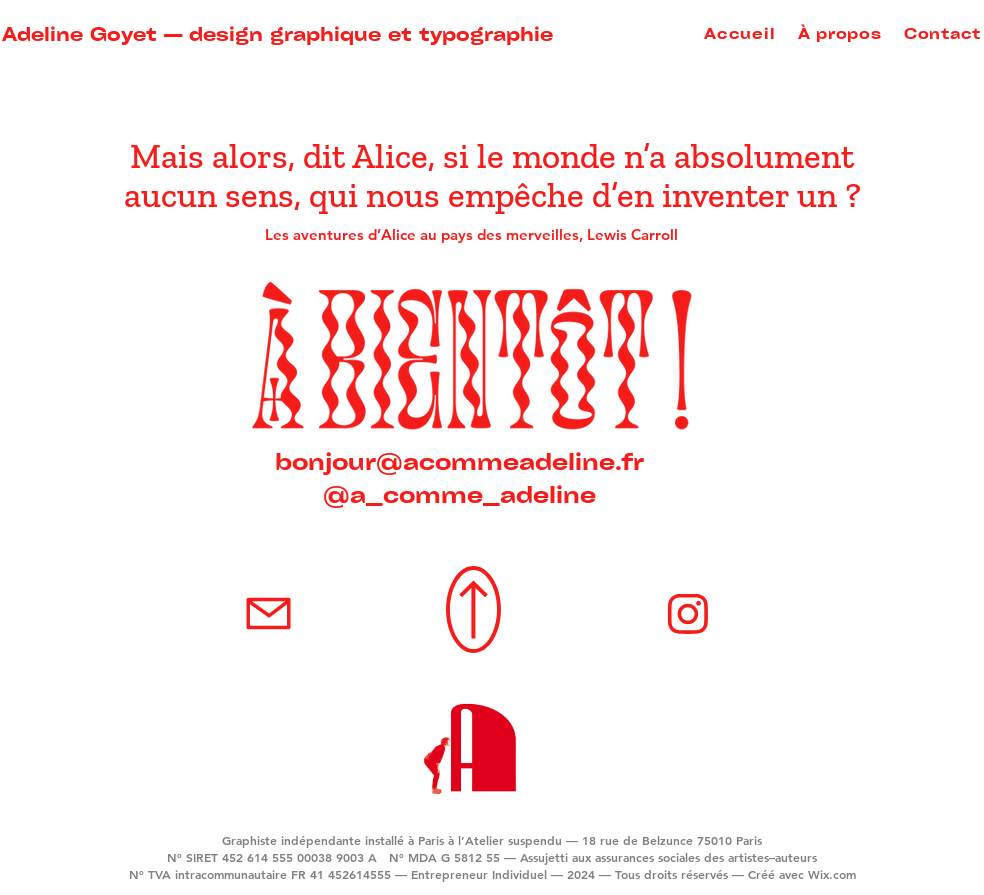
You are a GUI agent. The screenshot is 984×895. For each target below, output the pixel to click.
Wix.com (832, 874)
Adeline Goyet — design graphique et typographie (277, 33)
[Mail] (268, 613)
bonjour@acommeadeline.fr (459, 460)
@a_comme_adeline (459, 493)
